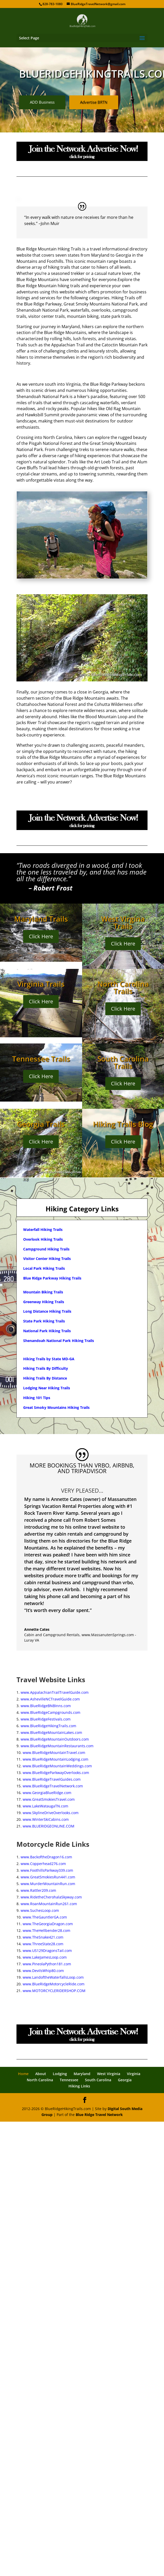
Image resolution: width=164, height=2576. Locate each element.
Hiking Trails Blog (123, 1124)
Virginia (133, 2073)
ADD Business (42, 102)
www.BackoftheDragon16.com (46, 1856)
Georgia (125, 2079)
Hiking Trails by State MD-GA (48, 1358)
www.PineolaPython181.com (47, 1963)
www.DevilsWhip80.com (43, 1970)
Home (23, 2073)
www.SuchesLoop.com (40, 1910)
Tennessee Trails (41, 1059)
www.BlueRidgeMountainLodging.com (55, 1759)
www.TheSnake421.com (43, 1937)
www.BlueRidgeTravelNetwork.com (53, 1786)
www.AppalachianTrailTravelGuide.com (55, 1692)
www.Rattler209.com (38, 1890)
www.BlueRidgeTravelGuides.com (52, 1779)
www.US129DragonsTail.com (47, 1950)
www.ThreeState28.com (43, 1943)
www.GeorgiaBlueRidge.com (47, 1792)
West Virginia (108, 2073)
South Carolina (98, 2079)
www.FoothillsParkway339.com (47, 1870)
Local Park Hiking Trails (44, 1268)
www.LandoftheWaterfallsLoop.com (53, 1977)
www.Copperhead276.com (43, 1863)
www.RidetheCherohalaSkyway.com (51, 1897)
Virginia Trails (41, 984)
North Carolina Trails (123, 987)
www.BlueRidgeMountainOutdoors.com (55, 1739)
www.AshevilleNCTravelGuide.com (50, 1699)
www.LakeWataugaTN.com (45, 1806)
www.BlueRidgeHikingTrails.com (48, 1725)
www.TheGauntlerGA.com (45, 1917)
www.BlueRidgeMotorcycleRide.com (53, 1983)
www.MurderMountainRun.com (48, 1883)
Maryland (82, 2073)
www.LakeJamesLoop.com (45, 1957)
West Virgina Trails (123, 922)
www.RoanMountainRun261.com (49, 1903)
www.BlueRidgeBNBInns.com (46, 1705)
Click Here (41, 936)
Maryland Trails (41, 919)
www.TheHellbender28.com (46, 1930)
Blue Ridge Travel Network (99, 2114)
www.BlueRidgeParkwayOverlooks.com (56, 1772)
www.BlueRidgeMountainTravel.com (54, 1752)
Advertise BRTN (93, 102)
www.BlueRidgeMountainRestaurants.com (57, 1745)
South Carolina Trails (123, 1062)
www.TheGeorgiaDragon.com (48, 1923)
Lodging (60, 2073)
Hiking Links (79, 2086)
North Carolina (40, 2079)
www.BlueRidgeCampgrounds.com (50, 1712)
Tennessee (69, 2079)
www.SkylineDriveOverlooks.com (51, 1812)
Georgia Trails (41, 1124)
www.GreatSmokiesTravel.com (49, 1799)
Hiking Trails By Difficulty (45, 1368)
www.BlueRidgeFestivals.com (46, 1719)
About (40, 2073)
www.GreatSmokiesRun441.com (48, 1877)
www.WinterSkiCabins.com (46, 1819)
